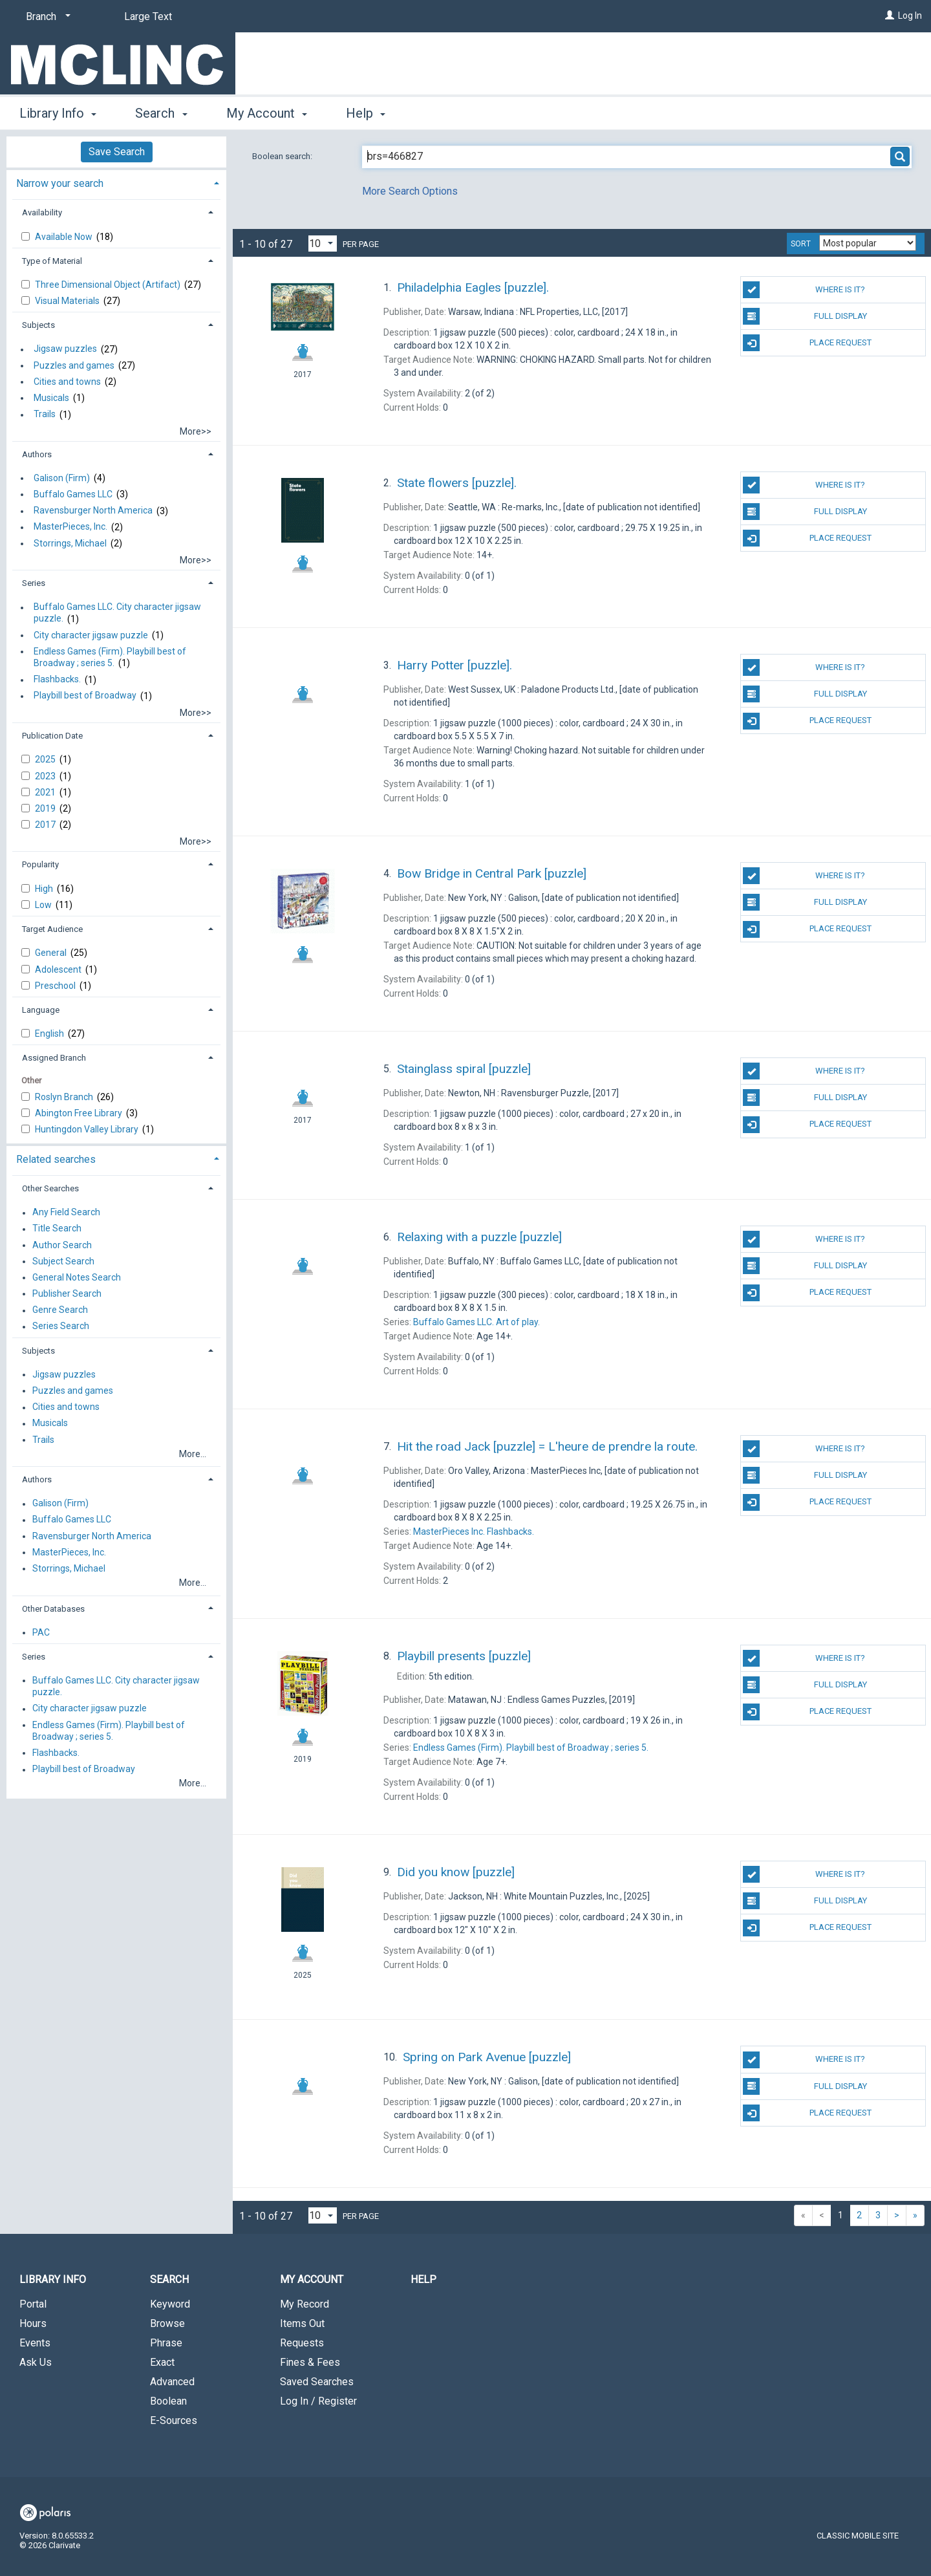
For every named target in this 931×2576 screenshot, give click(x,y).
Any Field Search (66, 1212)
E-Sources (173, 2420)
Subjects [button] (38, 325)
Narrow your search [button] (59, 183)
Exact (162, 2362)
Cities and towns (67, 381)
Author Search (62, 1245)
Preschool (56, 985)
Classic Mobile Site (858, 2535)
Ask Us (35, 2362)
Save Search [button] (117, 152)
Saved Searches (317, 2382)
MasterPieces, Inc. (70, 527)
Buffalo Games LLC (73, 494)
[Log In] (889, 15)
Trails (45, 414)
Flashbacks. (57, 680)
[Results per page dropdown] (322, 243)
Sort (801, 243)
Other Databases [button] (53, 1609)
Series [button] (33, 583)
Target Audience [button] (52, 929)
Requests (302, 2343)
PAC (41, 1632)
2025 (46, 759)
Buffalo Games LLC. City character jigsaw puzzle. (117, 613)
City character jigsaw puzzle (91, 635)
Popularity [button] (40, 864)
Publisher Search (67, 1293)
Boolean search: (283, 156)
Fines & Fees (310, 2362)
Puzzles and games (74, 365)
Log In (910, 15)
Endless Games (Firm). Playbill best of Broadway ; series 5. (110, 657)
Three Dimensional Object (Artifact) (108, 284)
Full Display (804, 316)
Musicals (51, 398)
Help (423, 2279)
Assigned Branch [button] (54, 1058)
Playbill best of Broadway (85, 696)
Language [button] (40, 1010)
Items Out (302, 2323)
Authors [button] (37, 454)
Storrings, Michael (70, 543)
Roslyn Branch (65, 1097)
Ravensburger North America (93, 511)
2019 (46, 808)
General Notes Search (76, 1277)
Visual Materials (68, 301)
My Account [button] (266, 113)
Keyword (170, 2304)
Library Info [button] (57, 113)
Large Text (148, 16)
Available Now (64, 237)
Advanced (172, 2382)
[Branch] (45, 17)
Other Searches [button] (50, 1188)
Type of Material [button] (52, 261)
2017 (46, 824)
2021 (46, 792)
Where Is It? (804, 289)
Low (44, 905)
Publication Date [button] (52, 736)
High (45, 888)
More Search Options (410, 191)
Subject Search (63, 1261)
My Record (304, 2304)
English (50, 1033)
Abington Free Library (79, 1113)
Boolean (168, 2401)
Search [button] (161, 113)
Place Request (807, 342)
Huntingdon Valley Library (87, 1129)
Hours (33, 2323)
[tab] (116, 182)
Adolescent (59, 969)
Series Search (60, 1326)
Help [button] (365, 113)
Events (34, 2343)
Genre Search (60, 1310)
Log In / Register (318, 2401)
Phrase (166, 2343)
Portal (33, 2304)
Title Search (56, 1229)
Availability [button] (42, 212)
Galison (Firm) (62, 478)
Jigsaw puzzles (65, 349)
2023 (46, 776)
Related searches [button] (56, 1159)
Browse (167, 2323)
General (52, 952)
